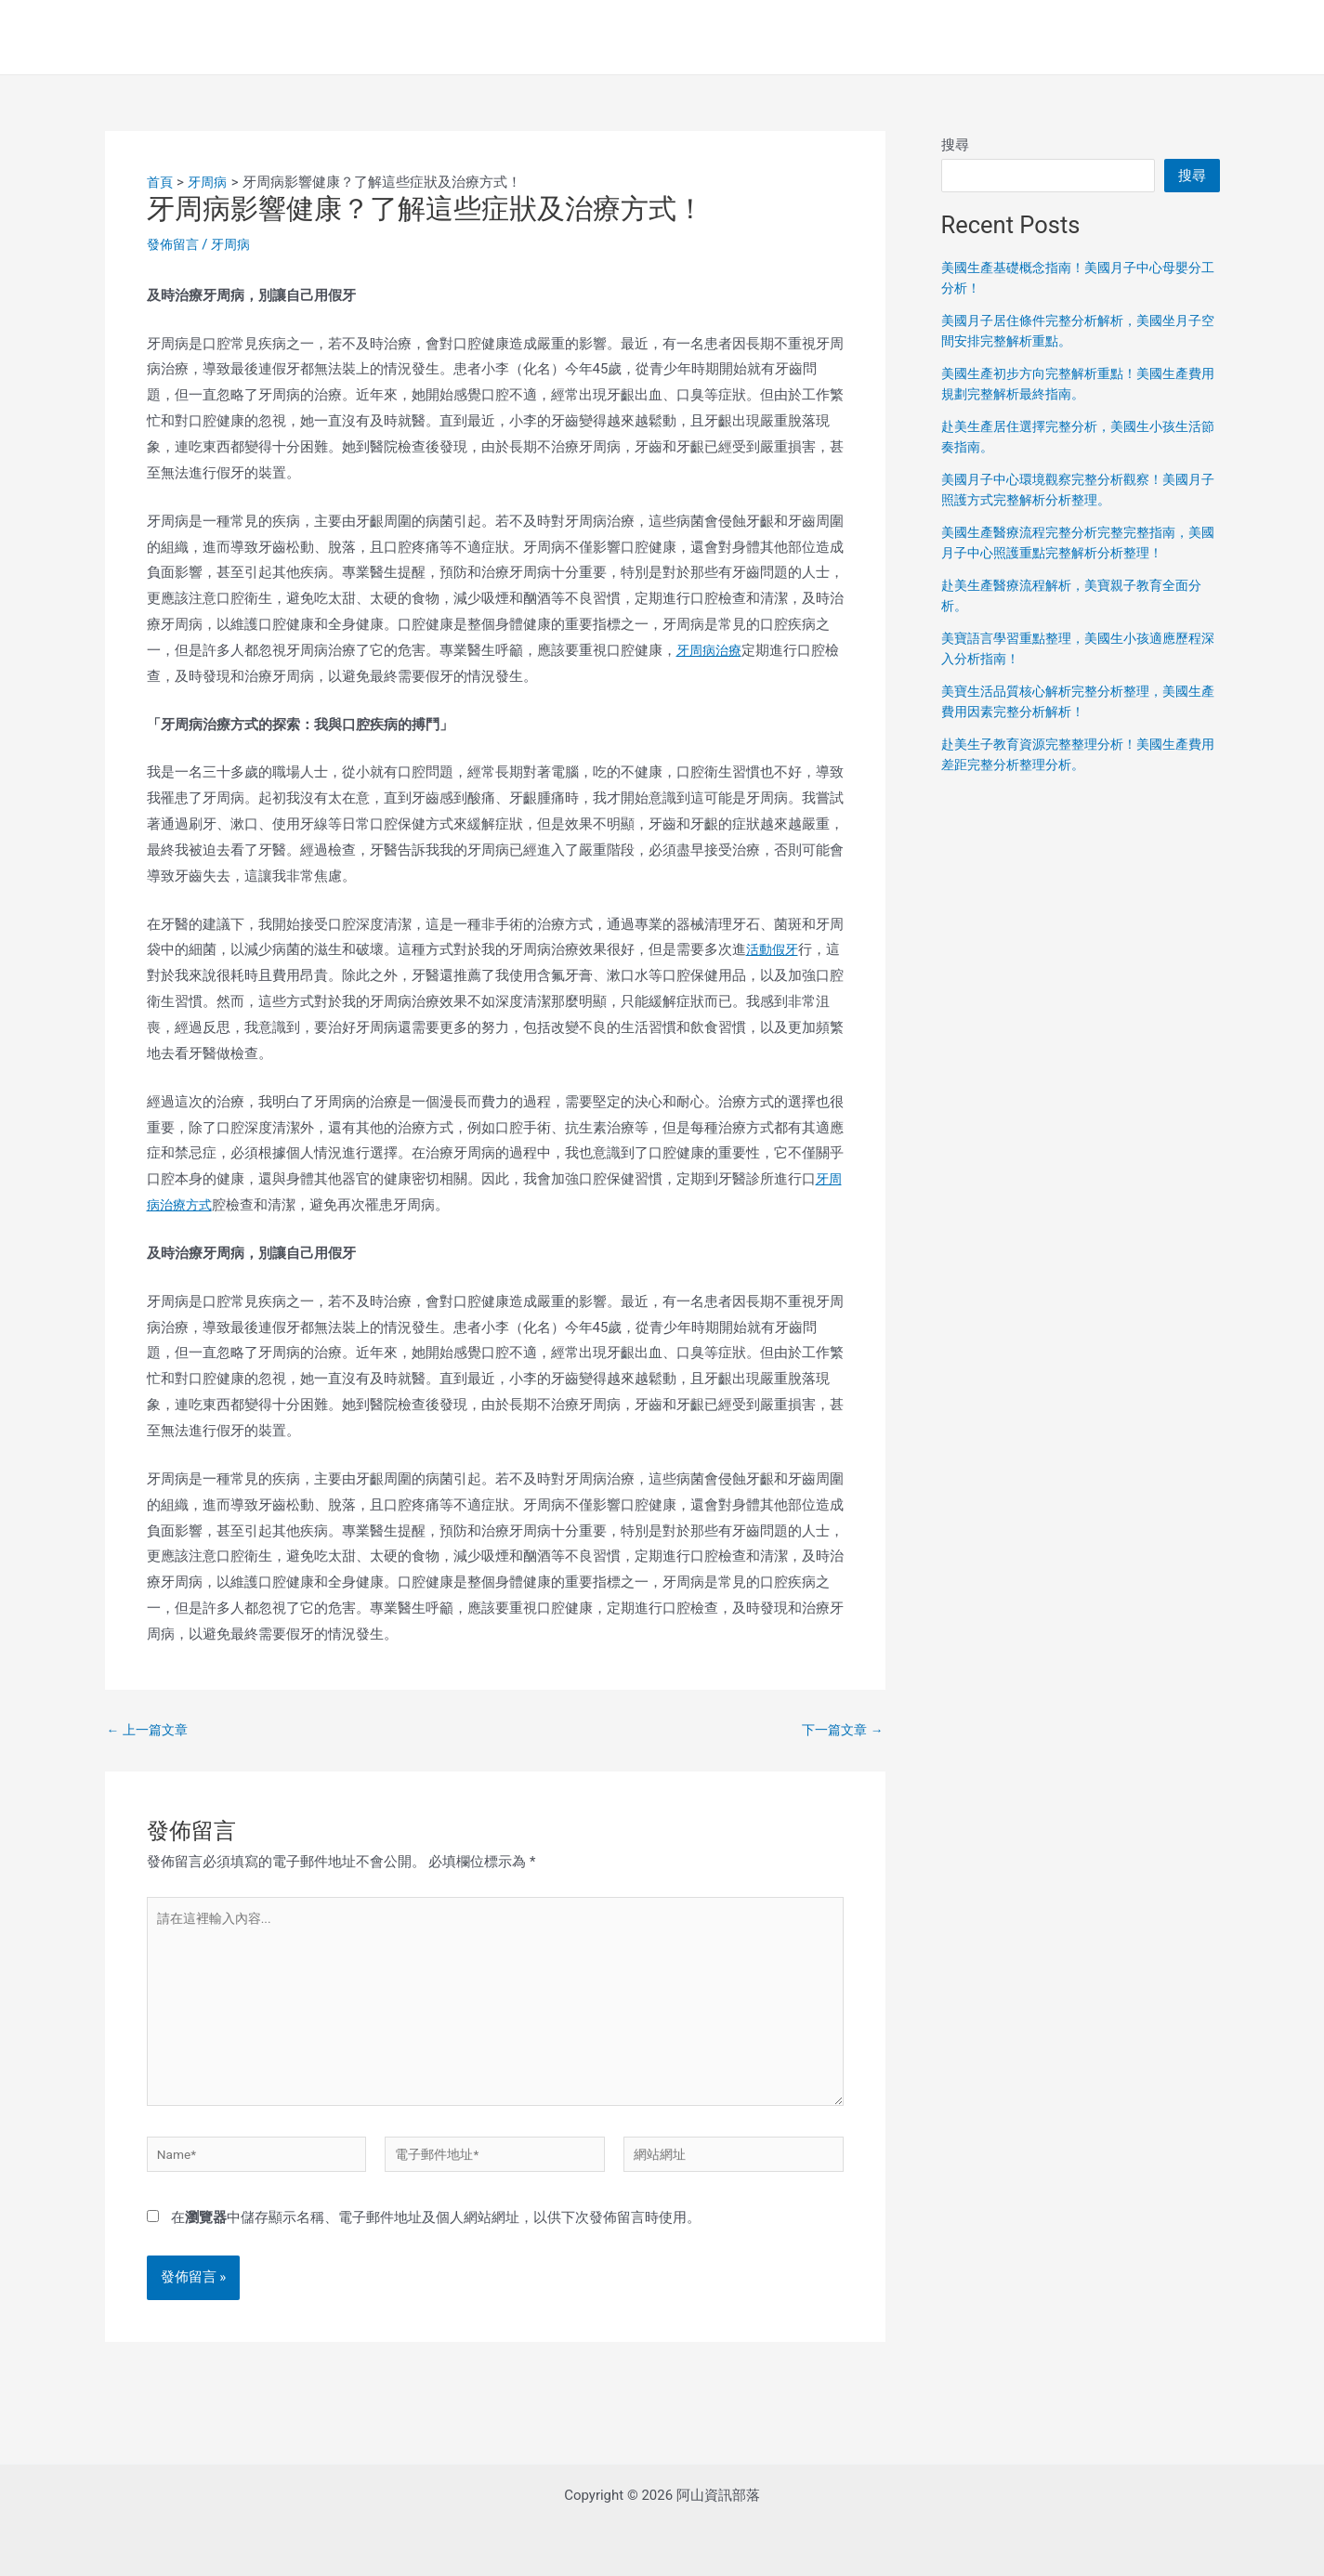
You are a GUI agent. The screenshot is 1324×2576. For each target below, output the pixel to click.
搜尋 (955, 145)
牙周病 (235, 244)
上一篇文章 (150, 1730)
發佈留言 (175, 244)
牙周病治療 (711, 650)
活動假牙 (774, 949)
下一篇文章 (840, 1730)
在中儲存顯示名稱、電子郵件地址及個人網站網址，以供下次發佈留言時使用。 (436, 2241)
